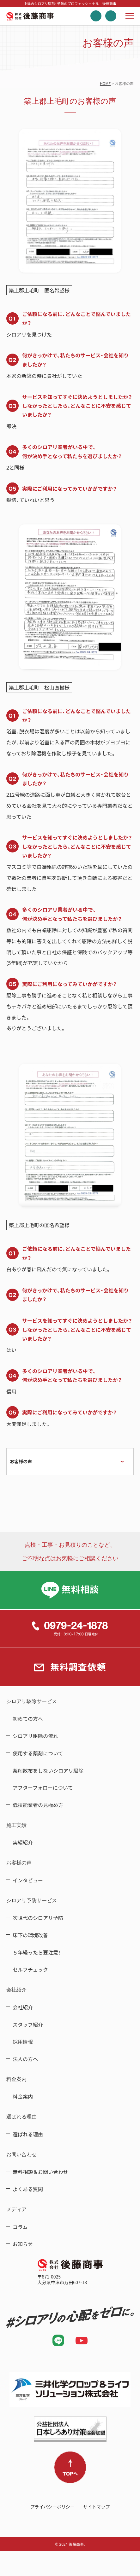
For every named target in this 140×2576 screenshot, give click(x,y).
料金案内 (23, 2096)
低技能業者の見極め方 (38, 1805)
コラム (20, 2227)
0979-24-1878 (70, 1629)
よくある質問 (28, 2189)
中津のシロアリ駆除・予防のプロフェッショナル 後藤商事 (30, 16)
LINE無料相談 (70, 1590)
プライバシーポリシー (52, 2507)
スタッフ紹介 (28, 2024)
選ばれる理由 (28, 2134)
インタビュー (28, 1880)
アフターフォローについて (43, 1787)
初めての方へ (28, 1718)
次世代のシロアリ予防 (38, 1917)
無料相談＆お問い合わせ (40, 2171)
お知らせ (23, 2244)
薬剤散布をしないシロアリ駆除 (48, 1770)
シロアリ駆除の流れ (35, 1736)
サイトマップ (96, 2507)
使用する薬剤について (38, 1753)
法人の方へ (25, 2059)
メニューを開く (129, 16)
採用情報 (23, 2041)
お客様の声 (21, 1461)
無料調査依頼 (110, 15)
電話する (95, 15)
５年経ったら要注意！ (36, 1952)
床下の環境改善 (30, 1935)
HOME (105, 83)
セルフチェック (30, 1969)
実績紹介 (23, 1842)
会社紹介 (23, 2007)
